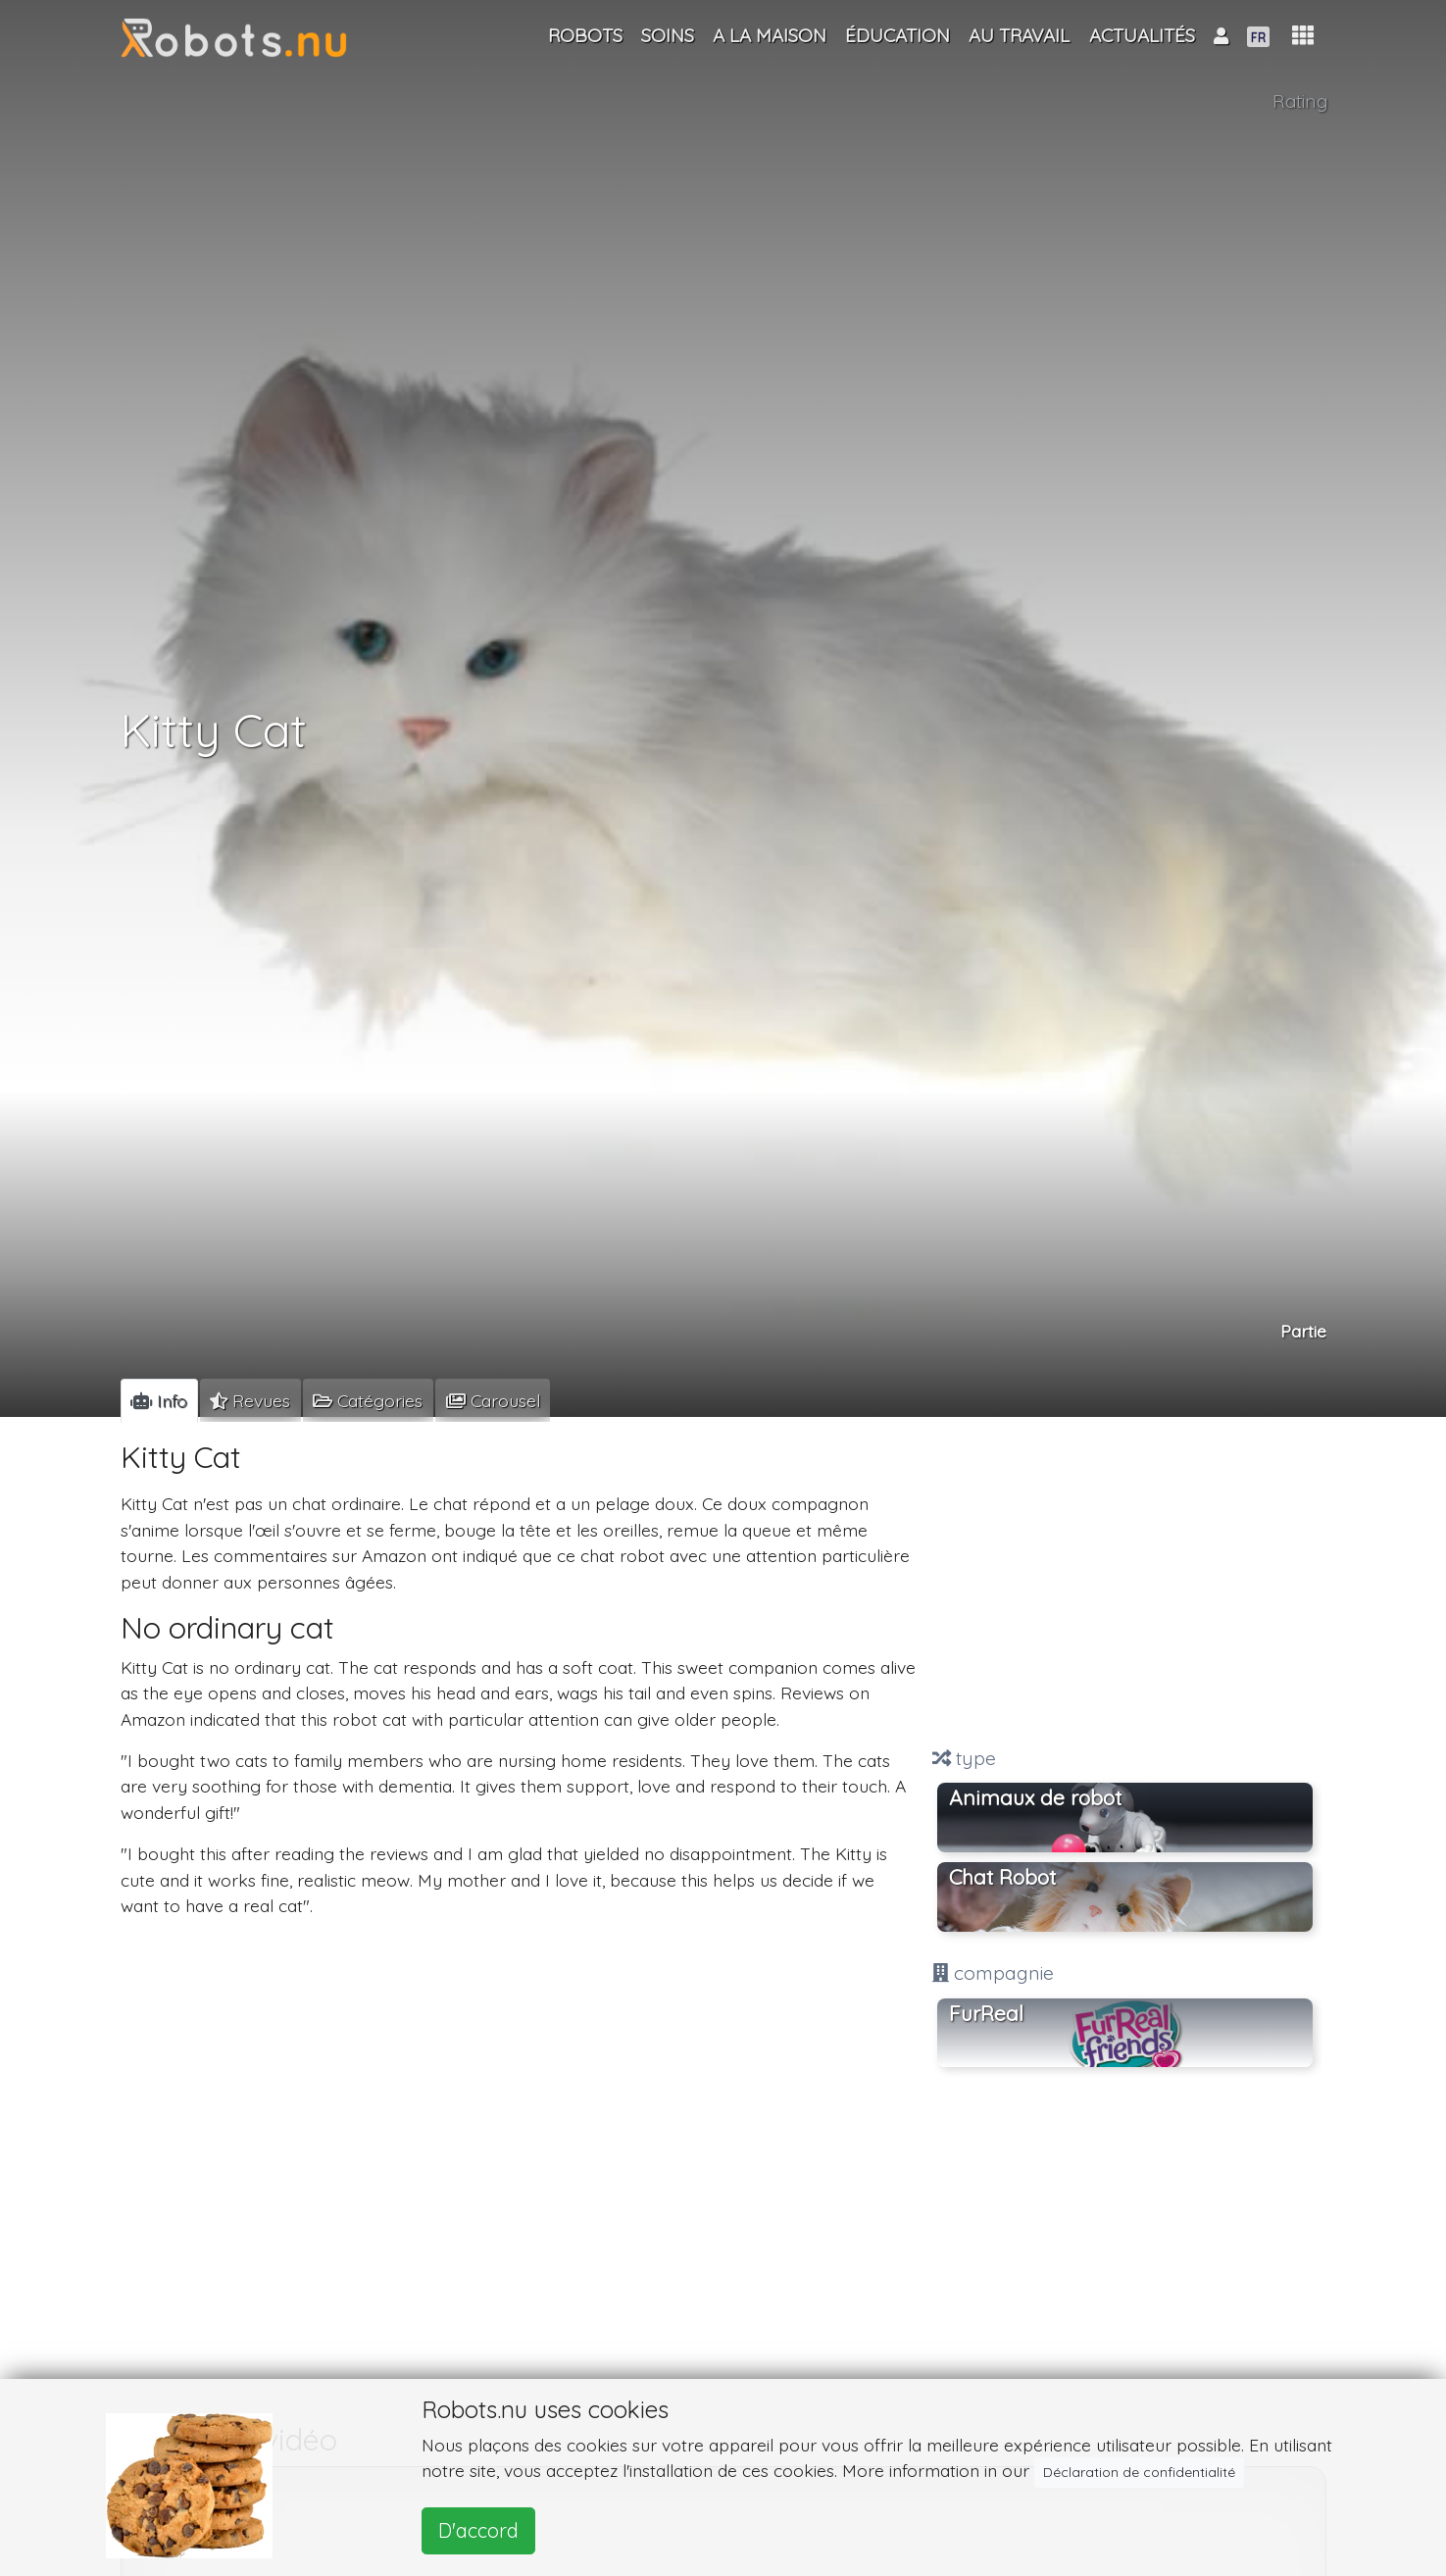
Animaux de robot (1035, 1797)
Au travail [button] (1019, 35)
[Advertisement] (1125, 1584)
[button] (1302, 36)
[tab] (159, 1400)
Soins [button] (667, 35)
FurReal (986, 2013)
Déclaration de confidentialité (1139, 2472)
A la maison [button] (769, 35)
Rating (1300, 101)
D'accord (478, 2530)
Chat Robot (1002, 1877)
